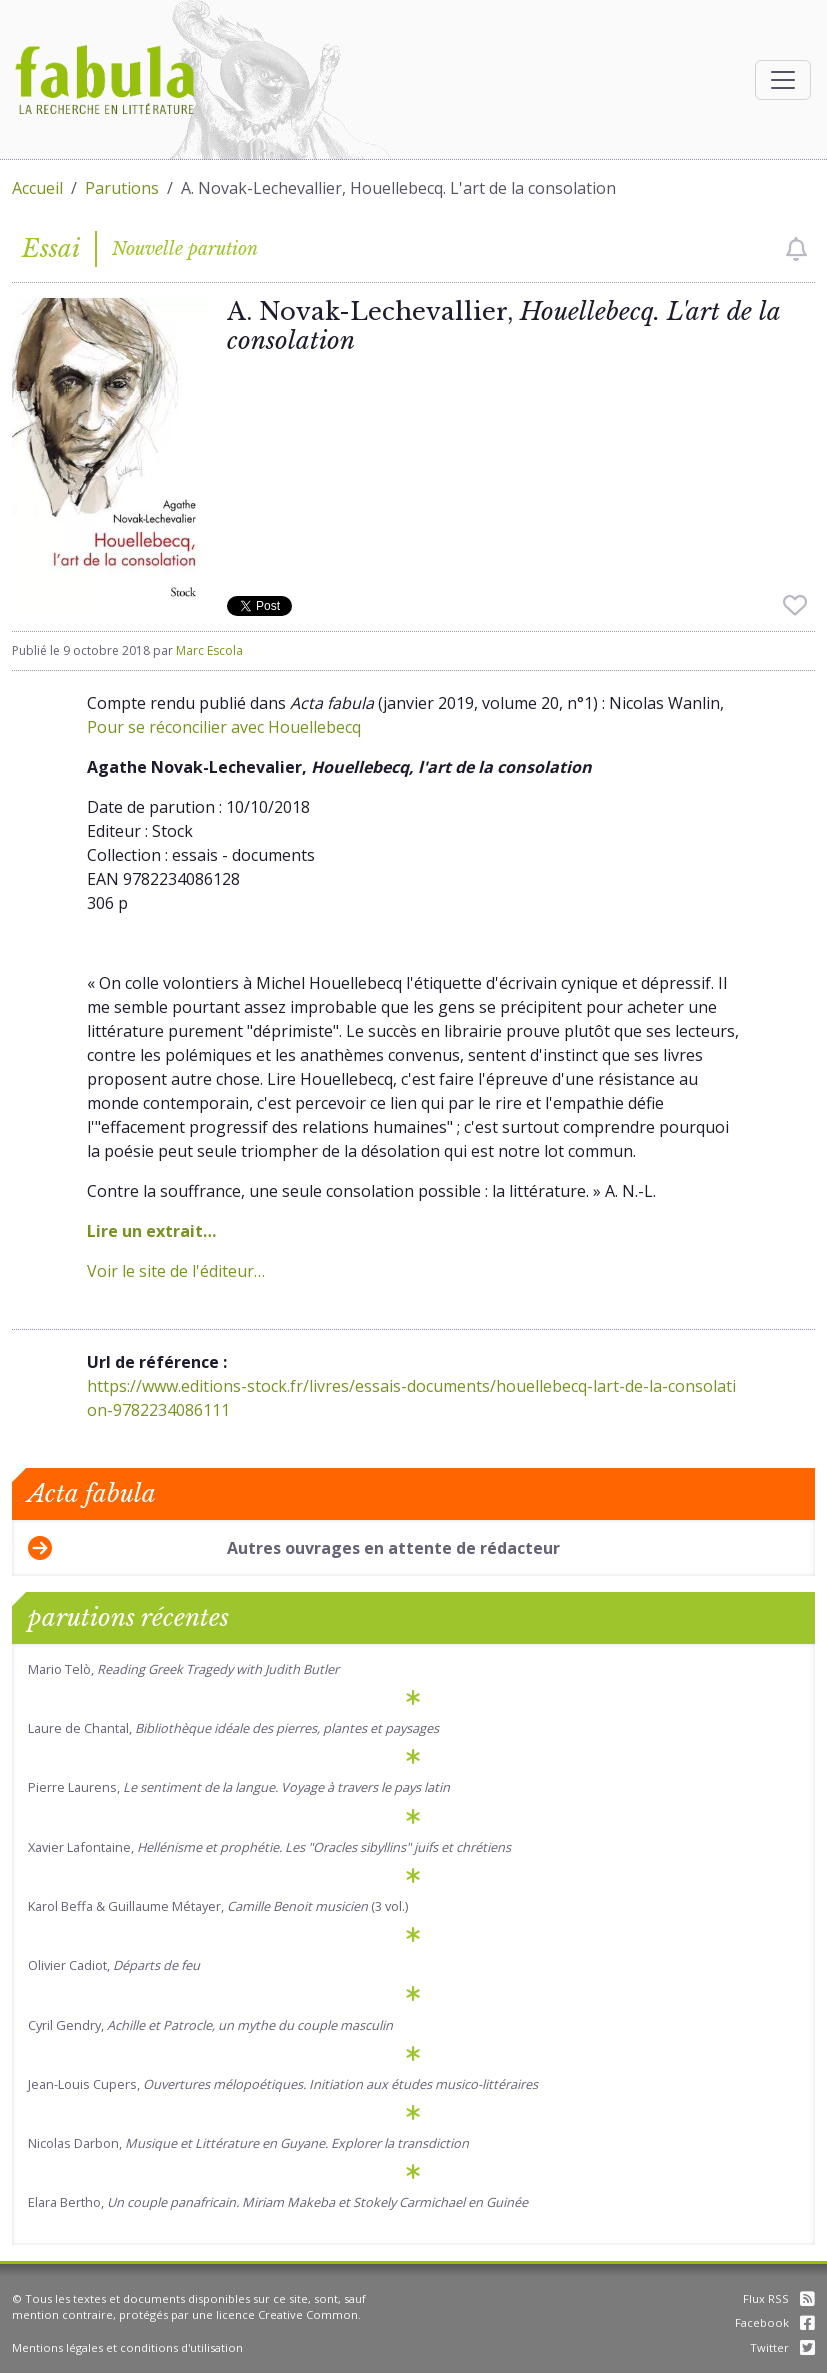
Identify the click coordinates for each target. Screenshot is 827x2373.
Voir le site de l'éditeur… (176, 1271)
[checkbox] (796, 249)
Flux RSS (779, 2298)
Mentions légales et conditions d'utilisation (127, 2347)
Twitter (782, 2347)
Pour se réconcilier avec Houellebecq (224, 727)
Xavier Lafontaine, (269, 1847)
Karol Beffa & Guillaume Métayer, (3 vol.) (218, 1906)
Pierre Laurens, (239, 1787)
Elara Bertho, (278, 2202)
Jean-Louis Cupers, (283, 2084)
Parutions (122, 188)
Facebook (775, 2322)
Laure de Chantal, (233, 1728)
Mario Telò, (183, 1669)
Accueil (37, 188)
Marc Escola (209, 650)
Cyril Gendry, (210, 2025)
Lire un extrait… (151, 1231)
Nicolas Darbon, (248, 2143)
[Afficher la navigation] (783, 80)
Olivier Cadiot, (114, 1965)
